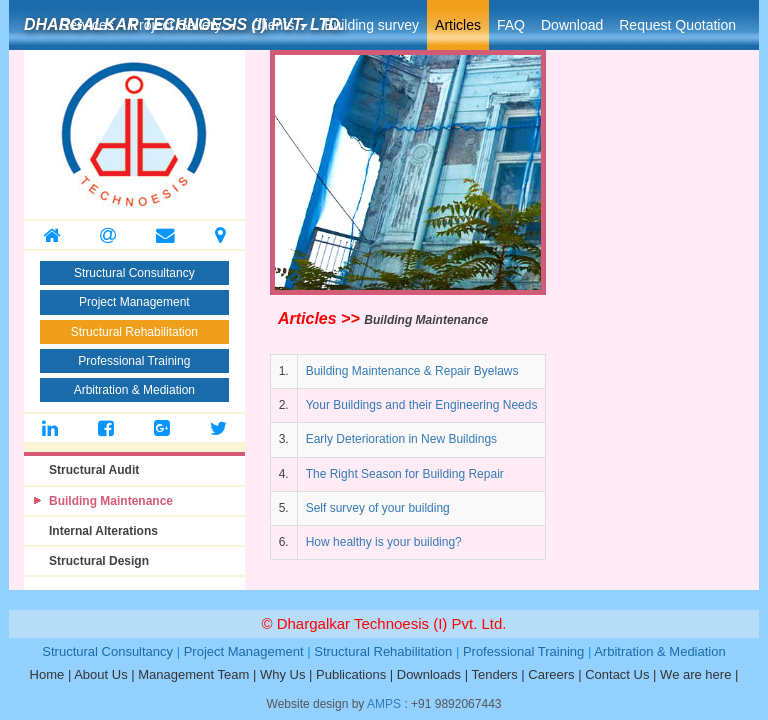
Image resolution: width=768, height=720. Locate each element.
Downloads (429, 674)
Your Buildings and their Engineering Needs (422, 405)
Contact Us (617, 674)
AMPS (384, 704)
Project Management (134, 302)
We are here (695, 674)
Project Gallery (183, 25)
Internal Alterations (103, 531)
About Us (100, 674)
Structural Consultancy (134, 273)
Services (87, 25)
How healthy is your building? (384, 542)
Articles (458, 25)
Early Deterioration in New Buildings (401, 439)
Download (572, 25)
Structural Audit (94, 470)
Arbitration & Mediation (134, 390)
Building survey (371, 25)
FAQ (511, 25)
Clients (279, 25)
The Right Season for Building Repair (405, 474)
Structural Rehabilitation (134, 332)
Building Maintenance (111, 501)
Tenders (494, 674)
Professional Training (134, 361)
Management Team (193, 674)
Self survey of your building (378, 508)
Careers (551, 674)
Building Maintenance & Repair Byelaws (412, 371)
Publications (351, 674)
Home (47, 674)
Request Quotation (677, 25)
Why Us (283, 674)
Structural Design (99, 561)
